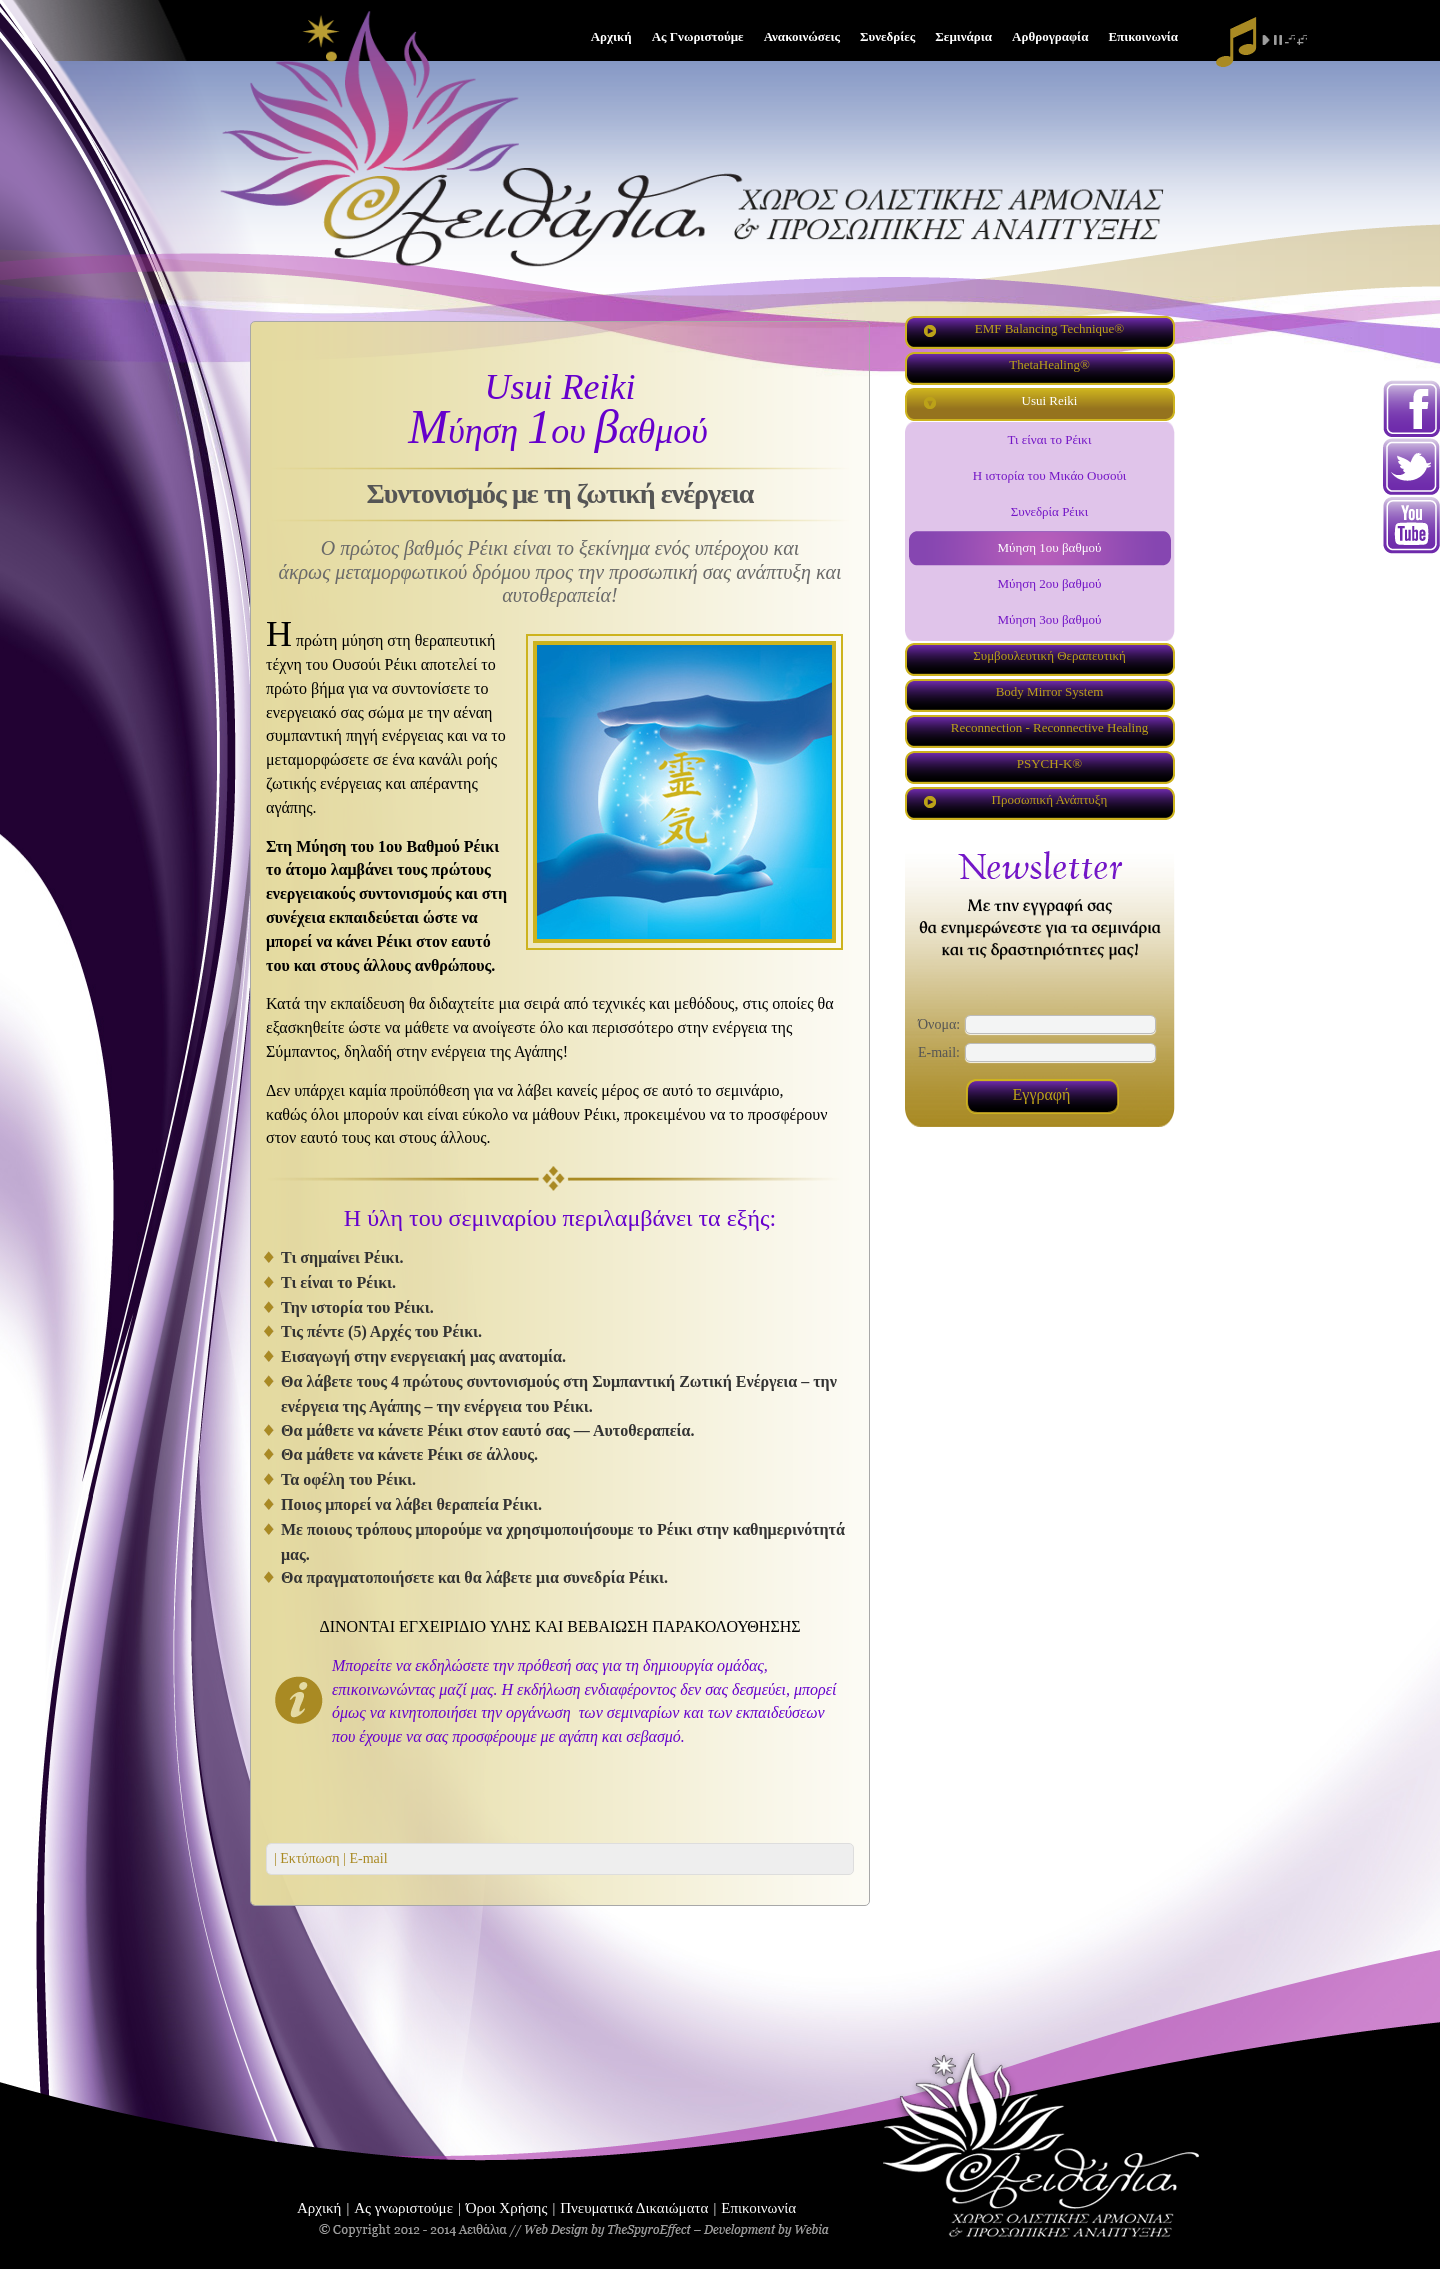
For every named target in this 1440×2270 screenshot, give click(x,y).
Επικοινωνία (758, 2208)
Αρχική (319, 2208)
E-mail (367, 1858)
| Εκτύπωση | (310, 1858)
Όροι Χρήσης (507, 2208)
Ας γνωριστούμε (403, 2208)
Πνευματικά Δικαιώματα (634, 2208)
